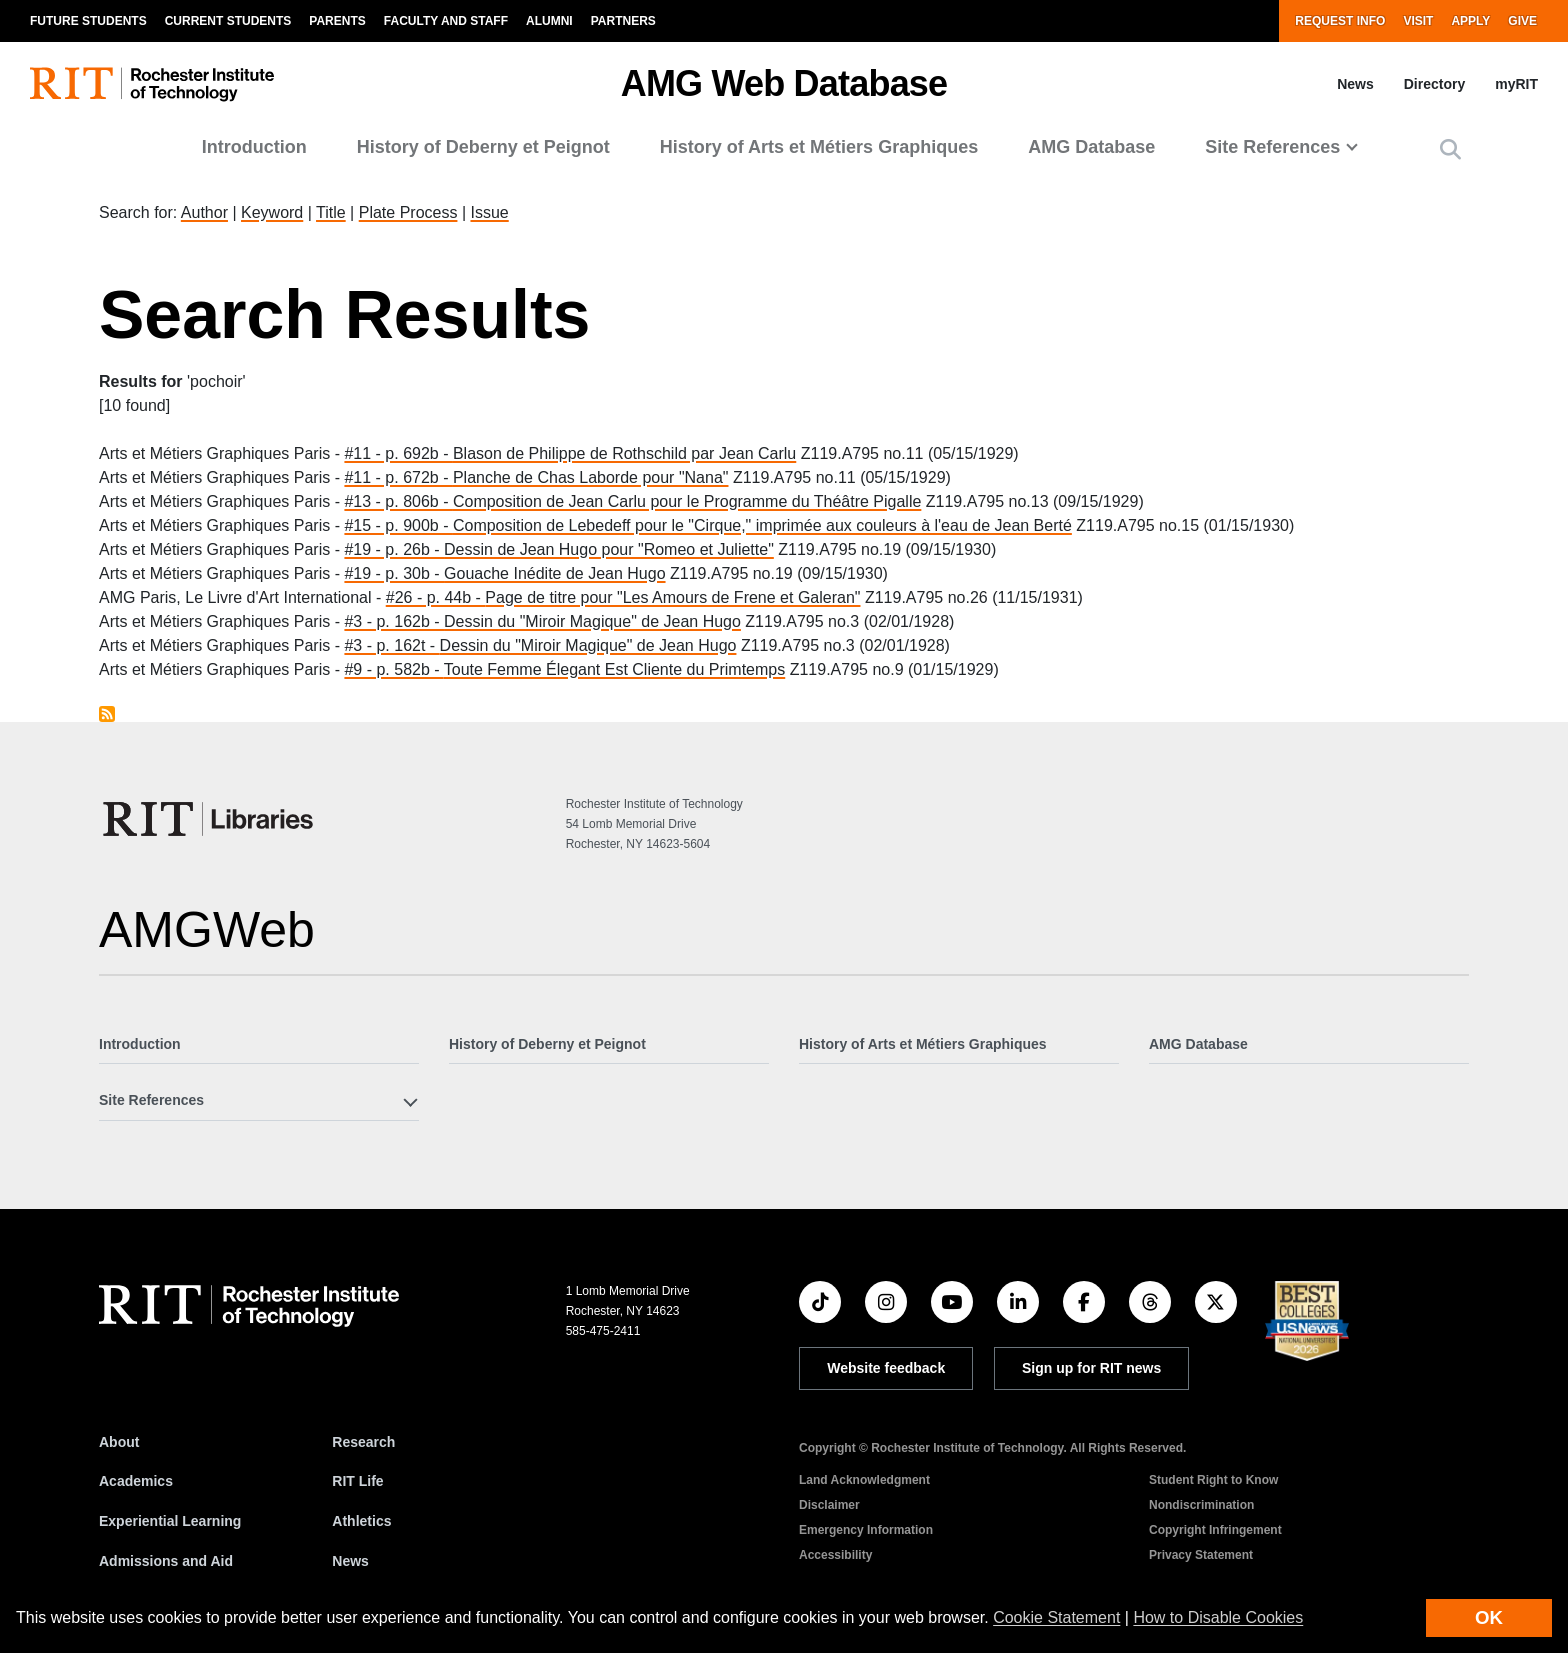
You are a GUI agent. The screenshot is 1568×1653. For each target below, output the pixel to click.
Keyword (272, 212)
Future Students (88, 21)
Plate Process (408, 212)
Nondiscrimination (1201, 1505)
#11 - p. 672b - (398, 477)
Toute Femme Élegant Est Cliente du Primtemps (614, 669)
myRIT (1516, 84)
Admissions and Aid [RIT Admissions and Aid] (166, 1561)
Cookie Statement (1056, 1617)
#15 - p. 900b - (398, 525)
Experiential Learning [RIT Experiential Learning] (170, 1521)
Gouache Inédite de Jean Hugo (555, 573)
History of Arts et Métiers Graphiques (819, 147)
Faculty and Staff (446, 21)
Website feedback (886, 1368)
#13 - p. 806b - (398, 501)
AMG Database (1091, 147)
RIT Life (357, 1481)
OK (1489, 1617)
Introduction (254, 147)
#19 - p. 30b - (394, 573)
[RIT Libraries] (210, 819)
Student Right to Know (1213, 1480)
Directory (1434, 84)
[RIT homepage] (152, 84)
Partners (623, 21)
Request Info (1340, 21)
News (1355, 84)
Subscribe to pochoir (107, 714)
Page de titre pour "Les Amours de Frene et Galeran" (672, 597)
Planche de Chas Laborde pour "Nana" (591, 477)
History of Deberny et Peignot (483, 147)
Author (204, 212)
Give (1522, 21)
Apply (1470, 21)
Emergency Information (866, 1530)
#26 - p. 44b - (436, 597)
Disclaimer (829, 1505)
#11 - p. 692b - (398, 453)
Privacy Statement (1201, 1555)
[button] (1450, 149)
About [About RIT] (119, 1442)
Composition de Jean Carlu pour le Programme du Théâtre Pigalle (687, 501)
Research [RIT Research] (363, 1442)
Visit (1418, 21)
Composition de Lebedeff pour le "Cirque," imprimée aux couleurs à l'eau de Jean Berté (762, 525)
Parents (337, 21)
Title (331, 212)
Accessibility (835, 1555)
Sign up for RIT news (1091, 1368)
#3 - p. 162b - (394, 621)
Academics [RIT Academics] (136, 1481)
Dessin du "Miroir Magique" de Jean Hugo (592, 621)
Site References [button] (1272, 147)
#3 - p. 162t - (391, 645)
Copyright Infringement (1215, 1530)
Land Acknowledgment (864, 1480)
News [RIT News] (350, 1561)
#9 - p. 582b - (393, 669)
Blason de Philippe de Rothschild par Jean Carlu (624, 453)
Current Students (228, 21)
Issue (489, 212)
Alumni (549, 21)
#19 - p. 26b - (394, 549)
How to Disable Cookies (1218, 1617)
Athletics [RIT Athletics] (361, 1521)
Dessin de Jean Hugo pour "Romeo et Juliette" (609, 549)
